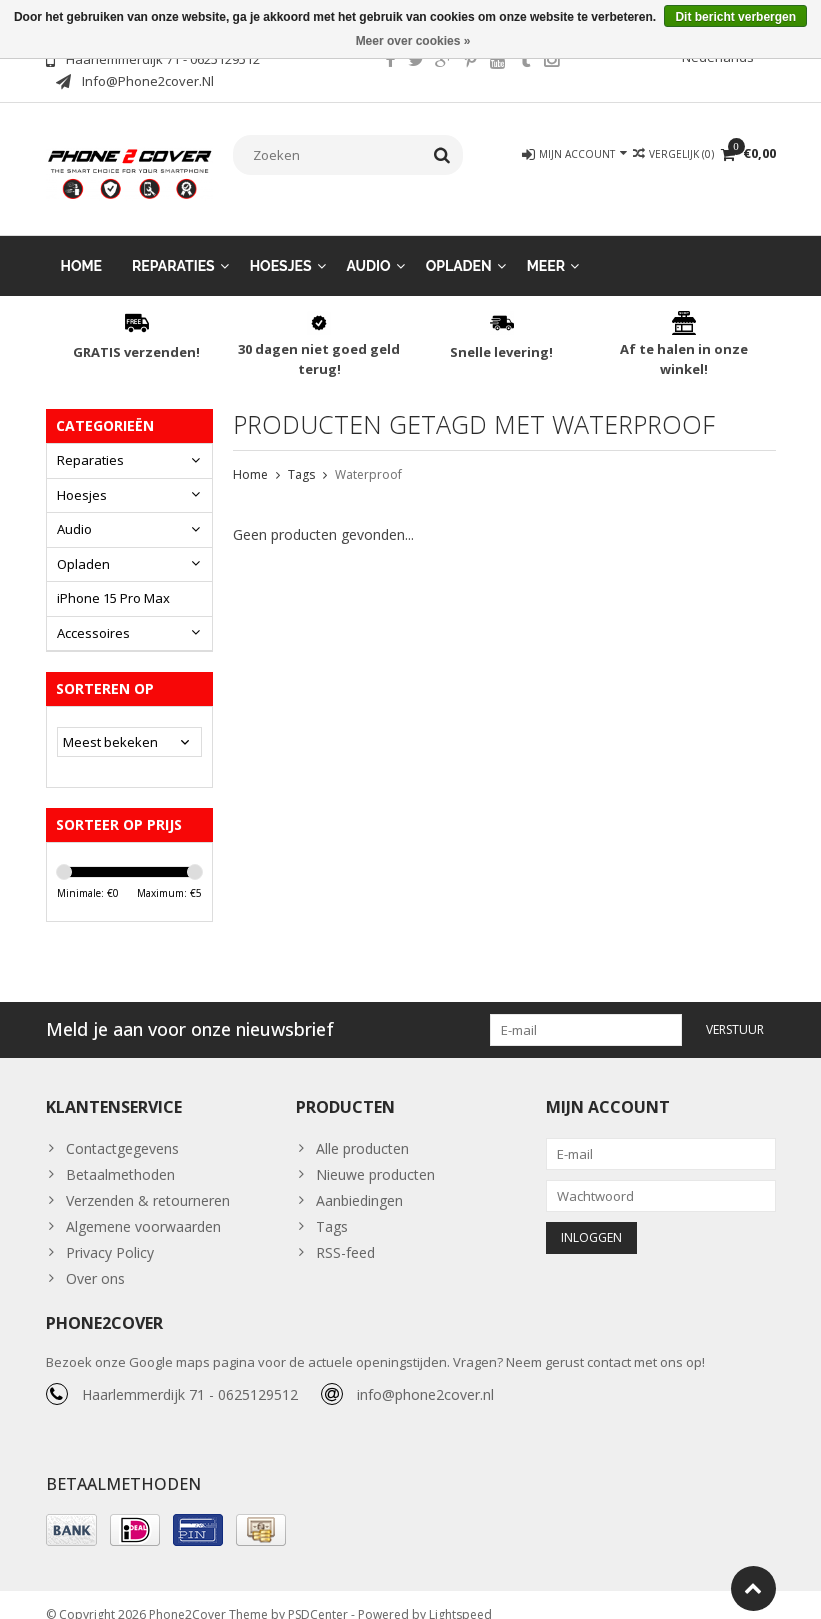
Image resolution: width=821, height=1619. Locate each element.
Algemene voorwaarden (143, 1206)
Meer (546, 246)
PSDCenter (318, 1594)
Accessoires (93, 613)
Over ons (95, 1258)
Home (82, 246)
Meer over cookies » (413, 41)
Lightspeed (460, 1594)
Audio (369, 246)
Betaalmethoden (120, 1154)
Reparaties (173, 246)
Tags (301, 454)
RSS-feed (345, 1232)
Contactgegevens (122, 1128)
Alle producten (362, 1128)
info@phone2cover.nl (425, 1374)
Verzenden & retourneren (148, 1180)
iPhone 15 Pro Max (113, 578)
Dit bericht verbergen (735, 17)
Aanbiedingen (359, 1180)
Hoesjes (281, 246)
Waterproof (368, 454)
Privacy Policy (110, 1232)
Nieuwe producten (375, 1154)
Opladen (459, 246)
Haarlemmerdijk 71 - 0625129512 (190, 1374)
